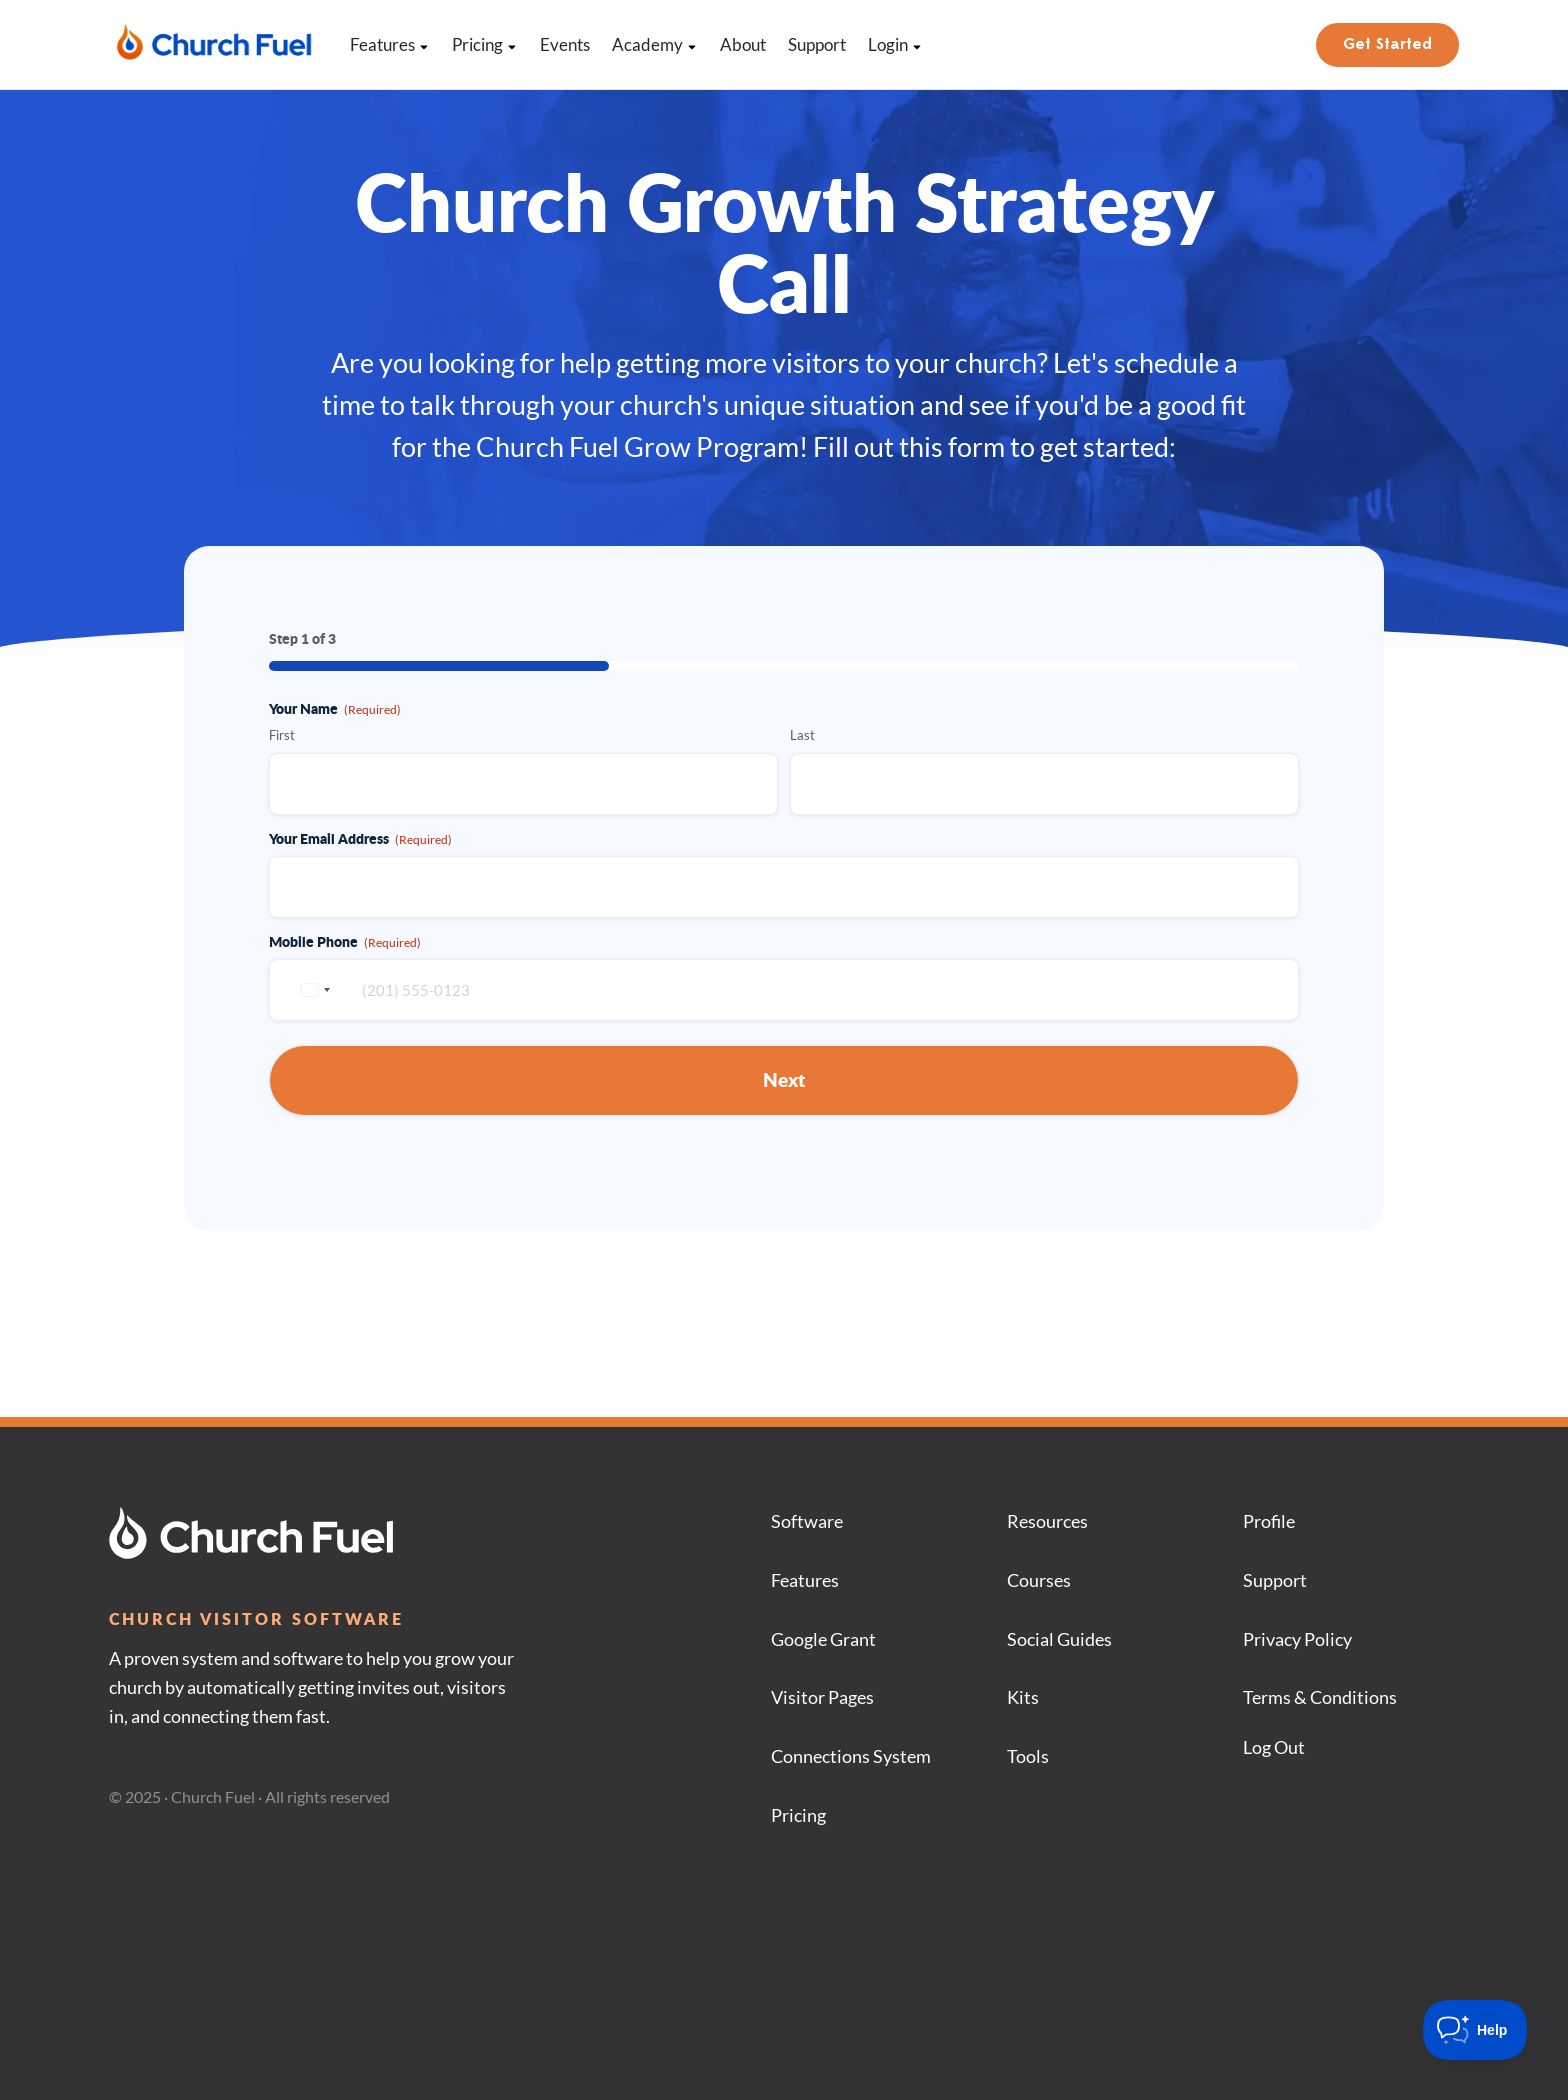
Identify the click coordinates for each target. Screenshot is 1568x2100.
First (282, 735)
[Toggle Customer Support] (1475, 2030)
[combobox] (313, 990)
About (743, 44)
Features (390, 44)
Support (817, 44)
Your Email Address (360, 838)
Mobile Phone (345, 941)
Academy (655, 44)
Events (565, 44)
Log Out (1274, 1747)
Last (802, 735)
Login (895, 44)
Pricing (485, 44)
